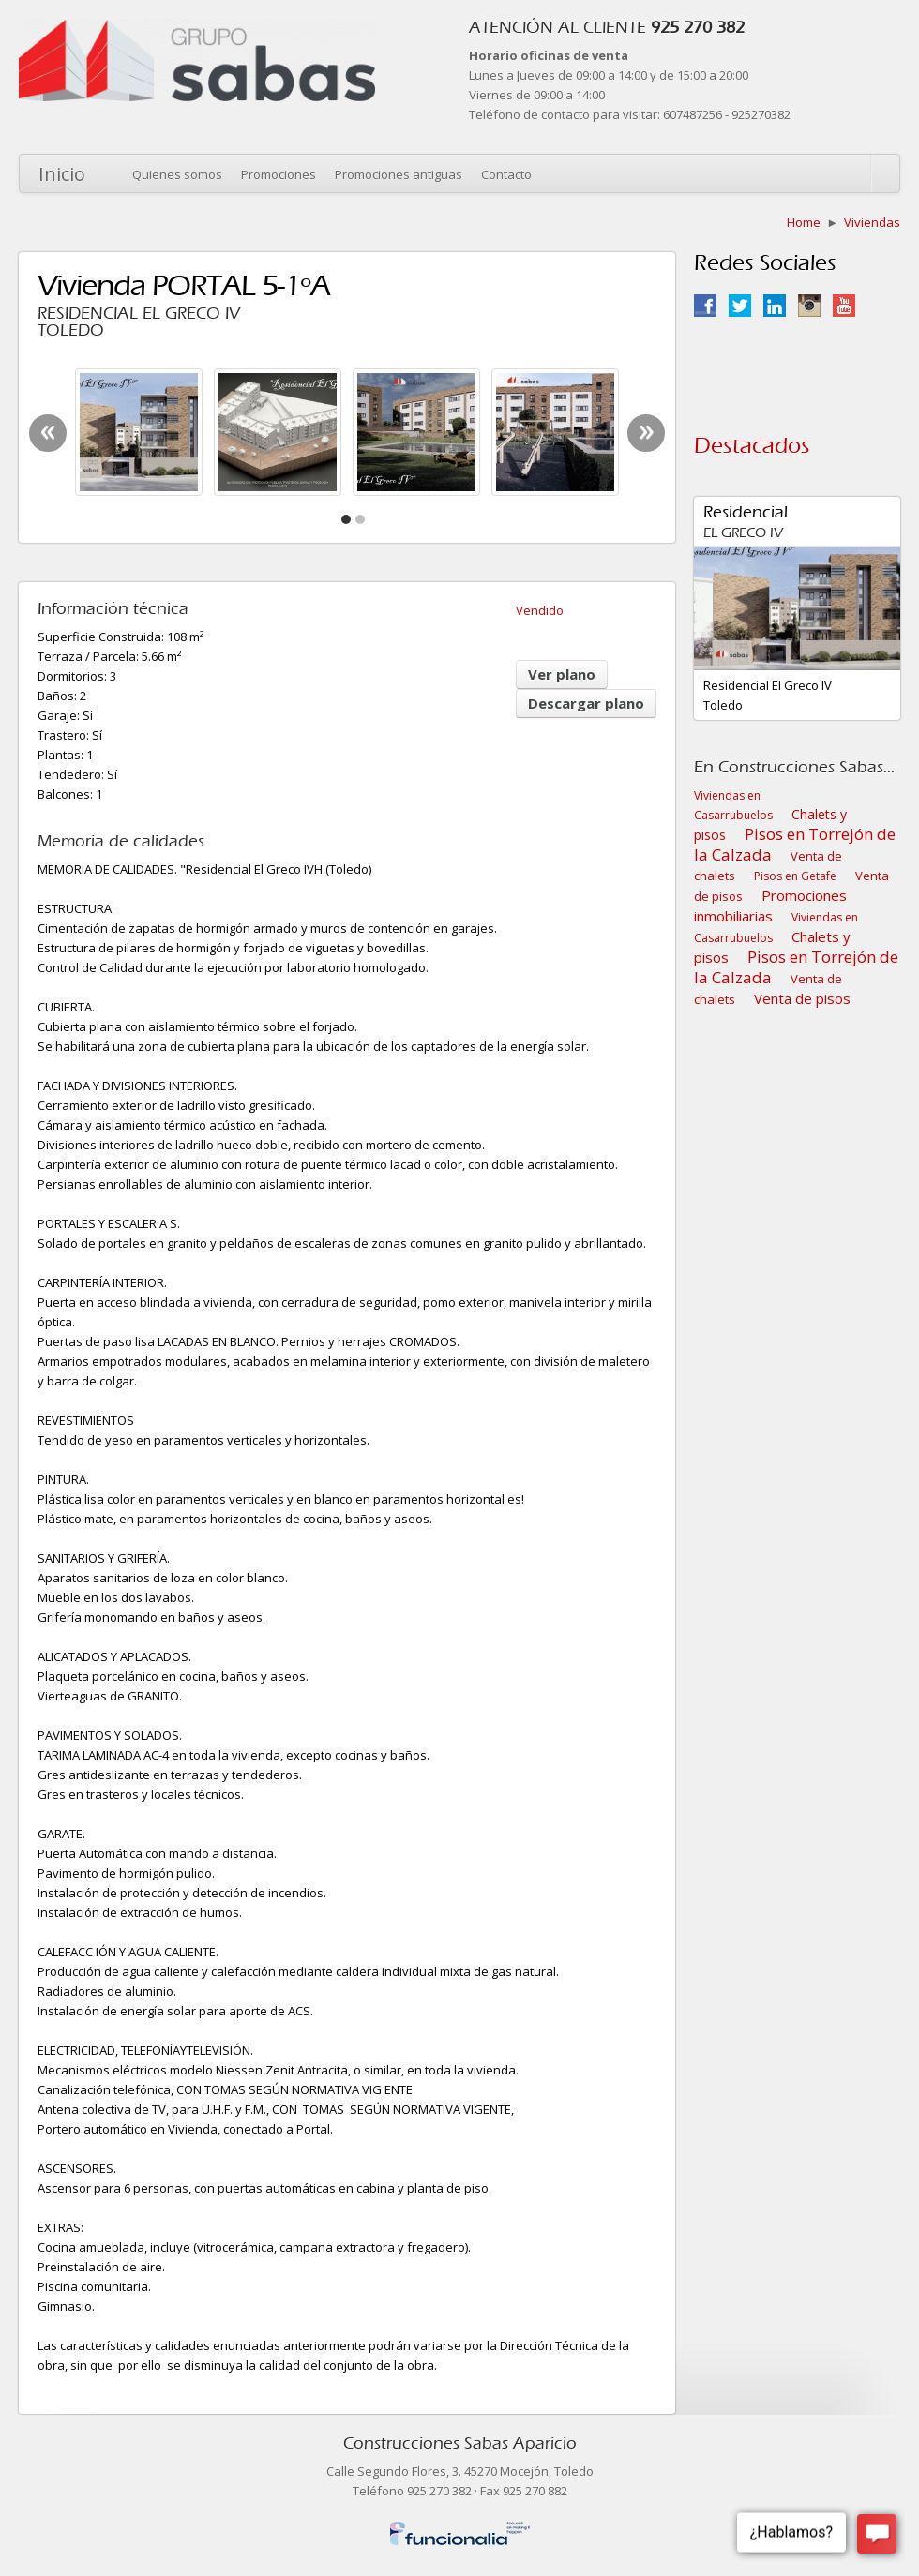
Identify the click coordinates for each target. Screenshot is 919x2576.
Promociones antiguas (398, 174)
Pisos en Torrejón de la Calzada (795, 844)
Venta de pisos (802, 998)
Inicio (61, 174)
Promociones (278, 174)
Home (804, 222)
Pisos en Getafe (795, 876)
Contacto (506, 174)
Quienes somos (177, 174)
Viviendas (872, 222)
